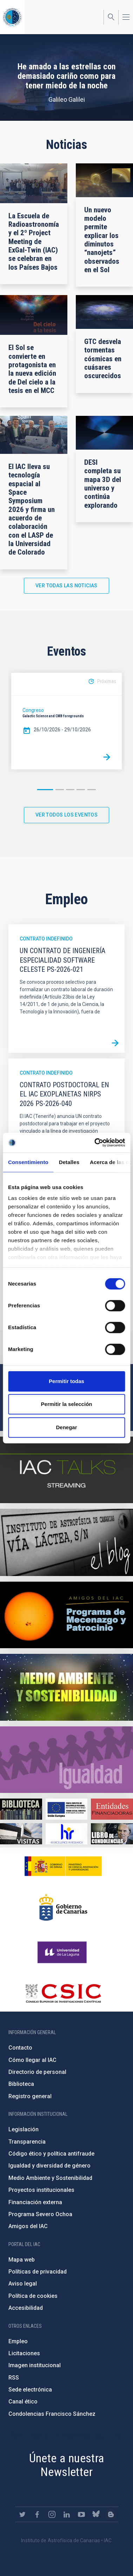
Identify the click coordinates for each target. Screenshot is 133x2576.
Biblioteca (21, 2084)
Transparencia (27, 2141)
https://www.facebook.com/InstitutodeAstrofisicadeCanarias (37, 2514)
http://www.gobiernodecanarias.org (63, 1907)
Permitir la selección (66, 1404)
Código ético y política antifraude (51, 2153)
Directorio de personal (37, 2072)
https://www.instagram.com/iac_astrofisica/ (52, 2514)
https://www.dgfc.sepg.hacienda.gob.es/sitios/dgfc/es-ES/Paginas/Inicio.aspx (67, 1809)
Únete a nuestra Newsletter (66, 2465)
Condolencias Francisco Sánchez (51, 2414)
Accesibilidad (25, 2308)
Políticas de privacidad (37, 2271)
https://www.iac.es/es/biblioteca (21, 1809)
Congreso (33, 710)
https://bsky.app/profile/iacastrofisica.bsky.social (96, 2514)
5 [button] (91, 789)
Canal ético (23, 2401)
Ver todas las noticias (66, 585)
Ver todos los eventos (66, 815)
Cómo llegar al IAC (32, 2060)
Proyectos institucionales (41, 2190)
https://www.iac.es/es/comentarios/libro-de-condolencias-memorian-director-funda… (112, 1833)
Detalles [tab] (69, 1162)
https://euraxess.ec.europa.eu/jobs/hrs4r (67, 1833)
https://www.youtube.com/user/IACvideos (81, 2514)
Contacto (20, 2047)
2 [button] (59, 789)
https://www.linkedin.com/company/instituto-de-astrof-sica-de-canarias (66, 2514)
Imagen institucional (34, 2365)
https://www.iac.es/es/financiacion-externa (112, 1809)
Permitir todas (66, 1381)
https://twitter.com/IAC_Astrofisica (22, 2514)
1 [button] (45, 789)
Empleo (18, 2341)
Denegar (66, 1427)
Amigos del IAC (28, 2226)
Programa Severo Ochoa (40, 2214)
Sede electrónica (30, 2389)
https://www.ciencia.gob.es (63, 1866)
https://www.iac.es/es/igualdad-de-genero (66, 1759)
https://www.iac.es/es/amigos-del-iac (66, 1615)
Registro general (30, 2096)
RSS (13, 2377)
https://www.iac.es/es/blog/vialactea (66, 1542)
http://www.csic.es (63, 1993)
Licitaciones (24, 2353)
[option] (66, 721)
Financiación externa (35, 2202)
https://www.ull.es (63, 1952)
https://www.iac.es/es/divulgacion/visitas (21, 1833)
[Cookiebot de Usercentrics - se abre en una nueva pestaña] (95, 1142)
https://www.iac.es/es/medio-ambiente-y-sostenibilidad (66, 1687)
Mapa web (21, 2259)
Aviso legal (22, 2283)
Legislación (23, 2129)
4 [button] (81, 789)
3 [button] (70, 789)
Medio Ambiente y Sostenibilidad (50, 2178)
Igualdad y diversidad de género (49, 2165)
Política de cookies (33, 2296)
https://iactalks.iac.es (66, 1470)
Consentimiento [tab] (28, 1162)
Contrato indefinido (46, 939)
